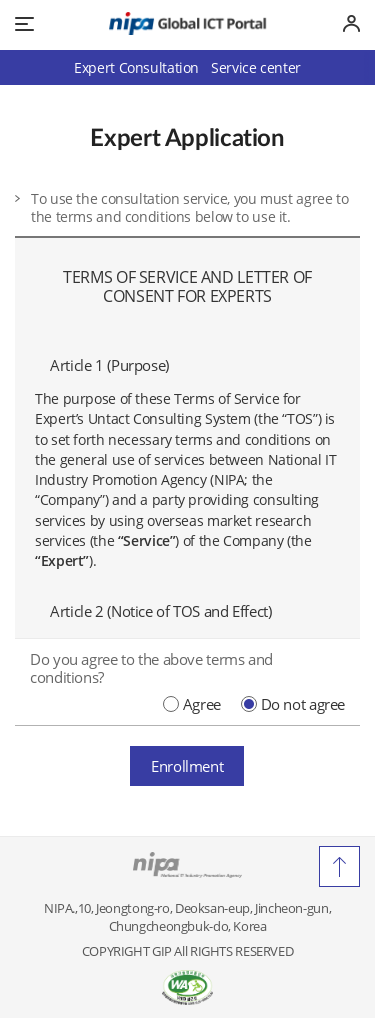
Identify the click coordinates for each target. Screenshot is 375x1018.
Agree (202, 704)
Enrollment (187, 765)
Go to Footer (187, 0)
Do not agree (303, 704)
